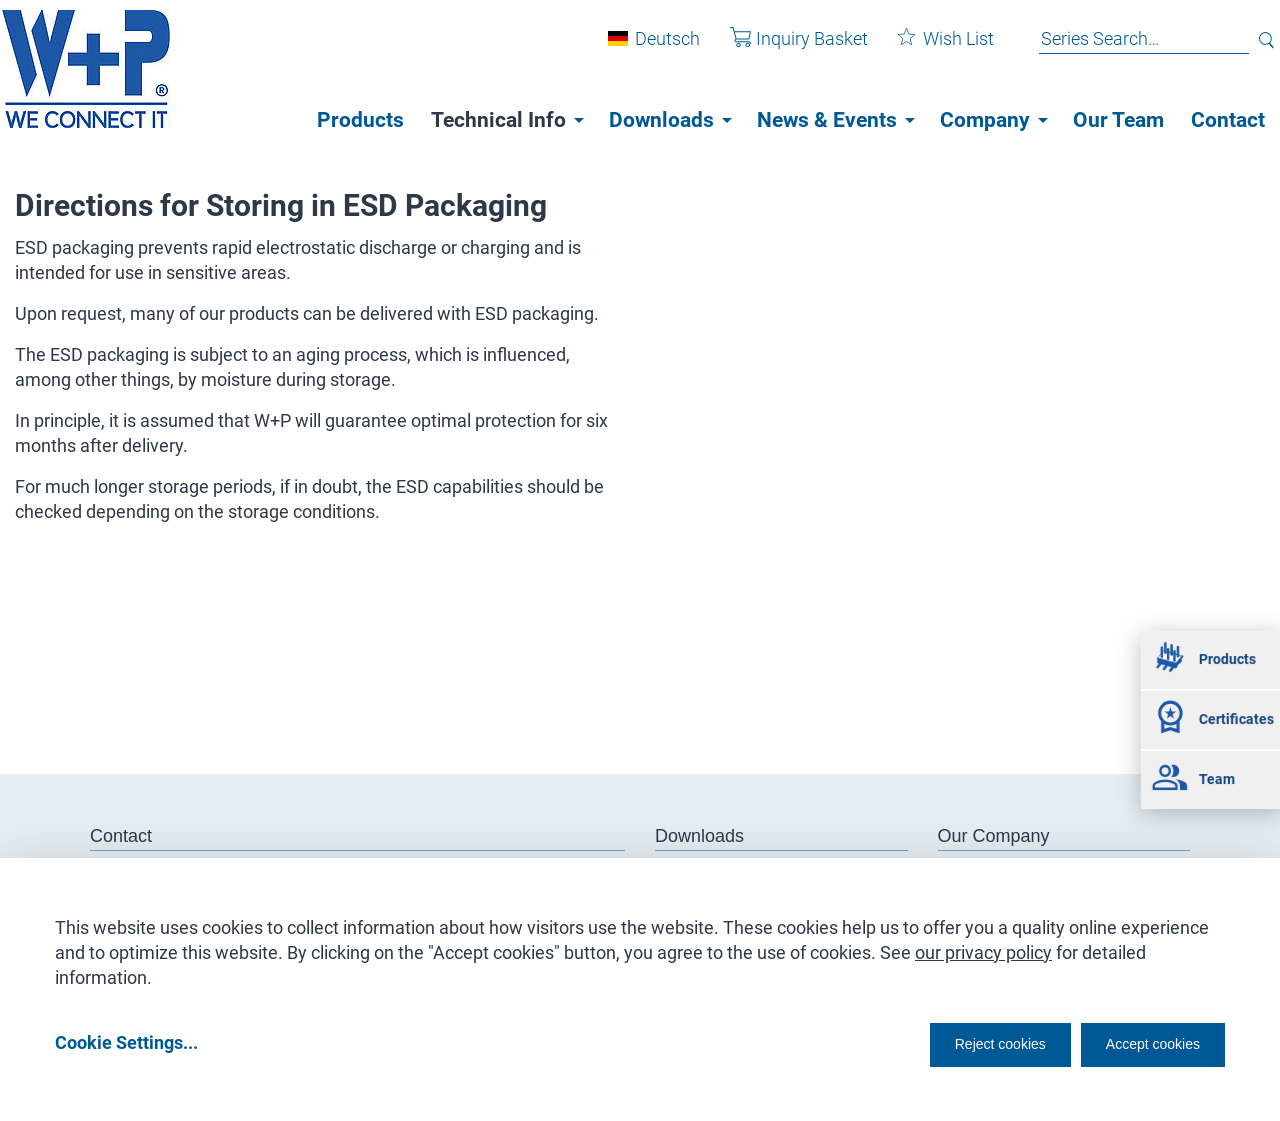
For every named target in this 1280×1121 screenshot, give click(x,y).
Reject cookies (950, 1042)
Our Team (1118, 120)
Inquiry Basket (784, 48)
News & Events (827, 120)
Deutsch (652, 48)
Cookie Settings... (126, 1042)
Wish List (931, 48)
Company (985, 120)
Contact (1228, 120)
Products (360, 120)
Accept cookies (1139, 1042)
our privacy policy (983, 945)
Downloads (661, 120)
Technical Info (498, 120)
